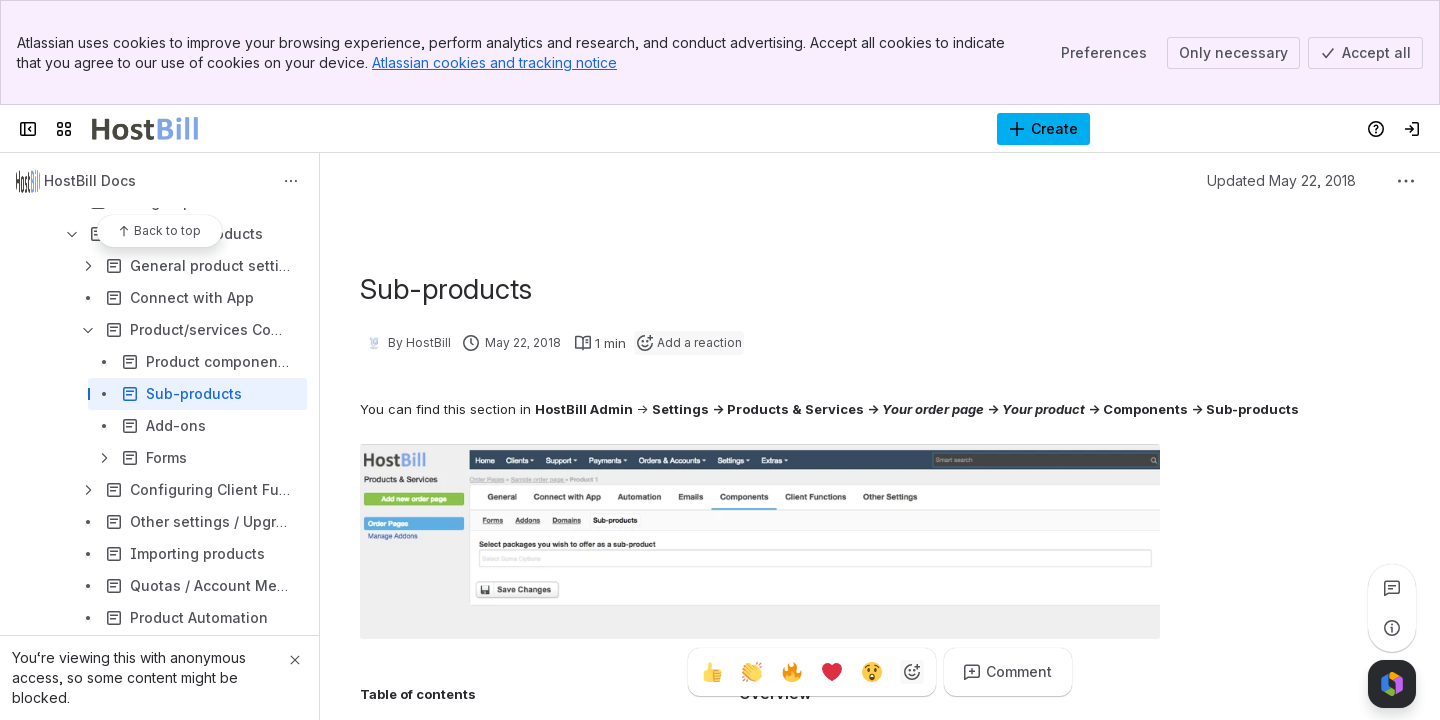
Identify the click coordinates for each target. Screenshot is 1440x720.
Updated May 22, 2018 (1281, 180)
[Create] (1043, 129)
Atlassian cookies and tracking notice (494, 62)
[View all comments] (1392, 588)
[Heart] (832, 672)
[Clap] (752, 672)
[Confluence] (145, 129)
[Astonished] (872, 672)
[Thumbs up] (712, 672)
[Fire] (792, 672)
